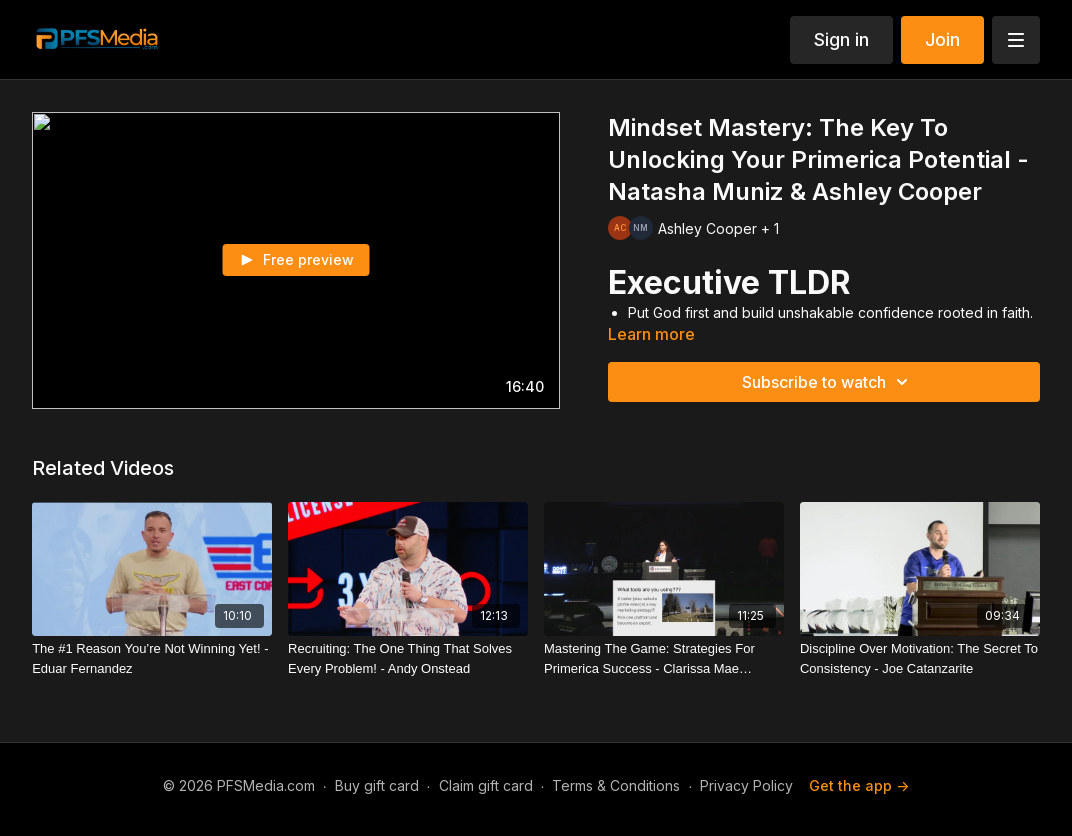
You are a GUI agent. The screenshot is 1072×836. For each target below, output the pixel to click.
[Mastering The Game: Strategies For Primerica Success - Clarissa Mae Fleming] (664, 658)
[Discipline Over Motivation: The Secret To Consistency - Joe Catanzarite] (920, 658)
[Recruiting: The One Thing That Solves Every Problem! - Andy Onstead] (408, 658)
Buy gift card (377, 785)
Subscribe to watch (828, 382)
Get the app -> (859, 785)
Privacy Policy (746, 785)
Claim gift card (486, 785)
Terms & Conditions (616, 785)
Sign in (841, 39)
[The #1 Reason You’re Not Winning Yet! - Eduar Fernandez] (152, 658)
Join (942, 39)
